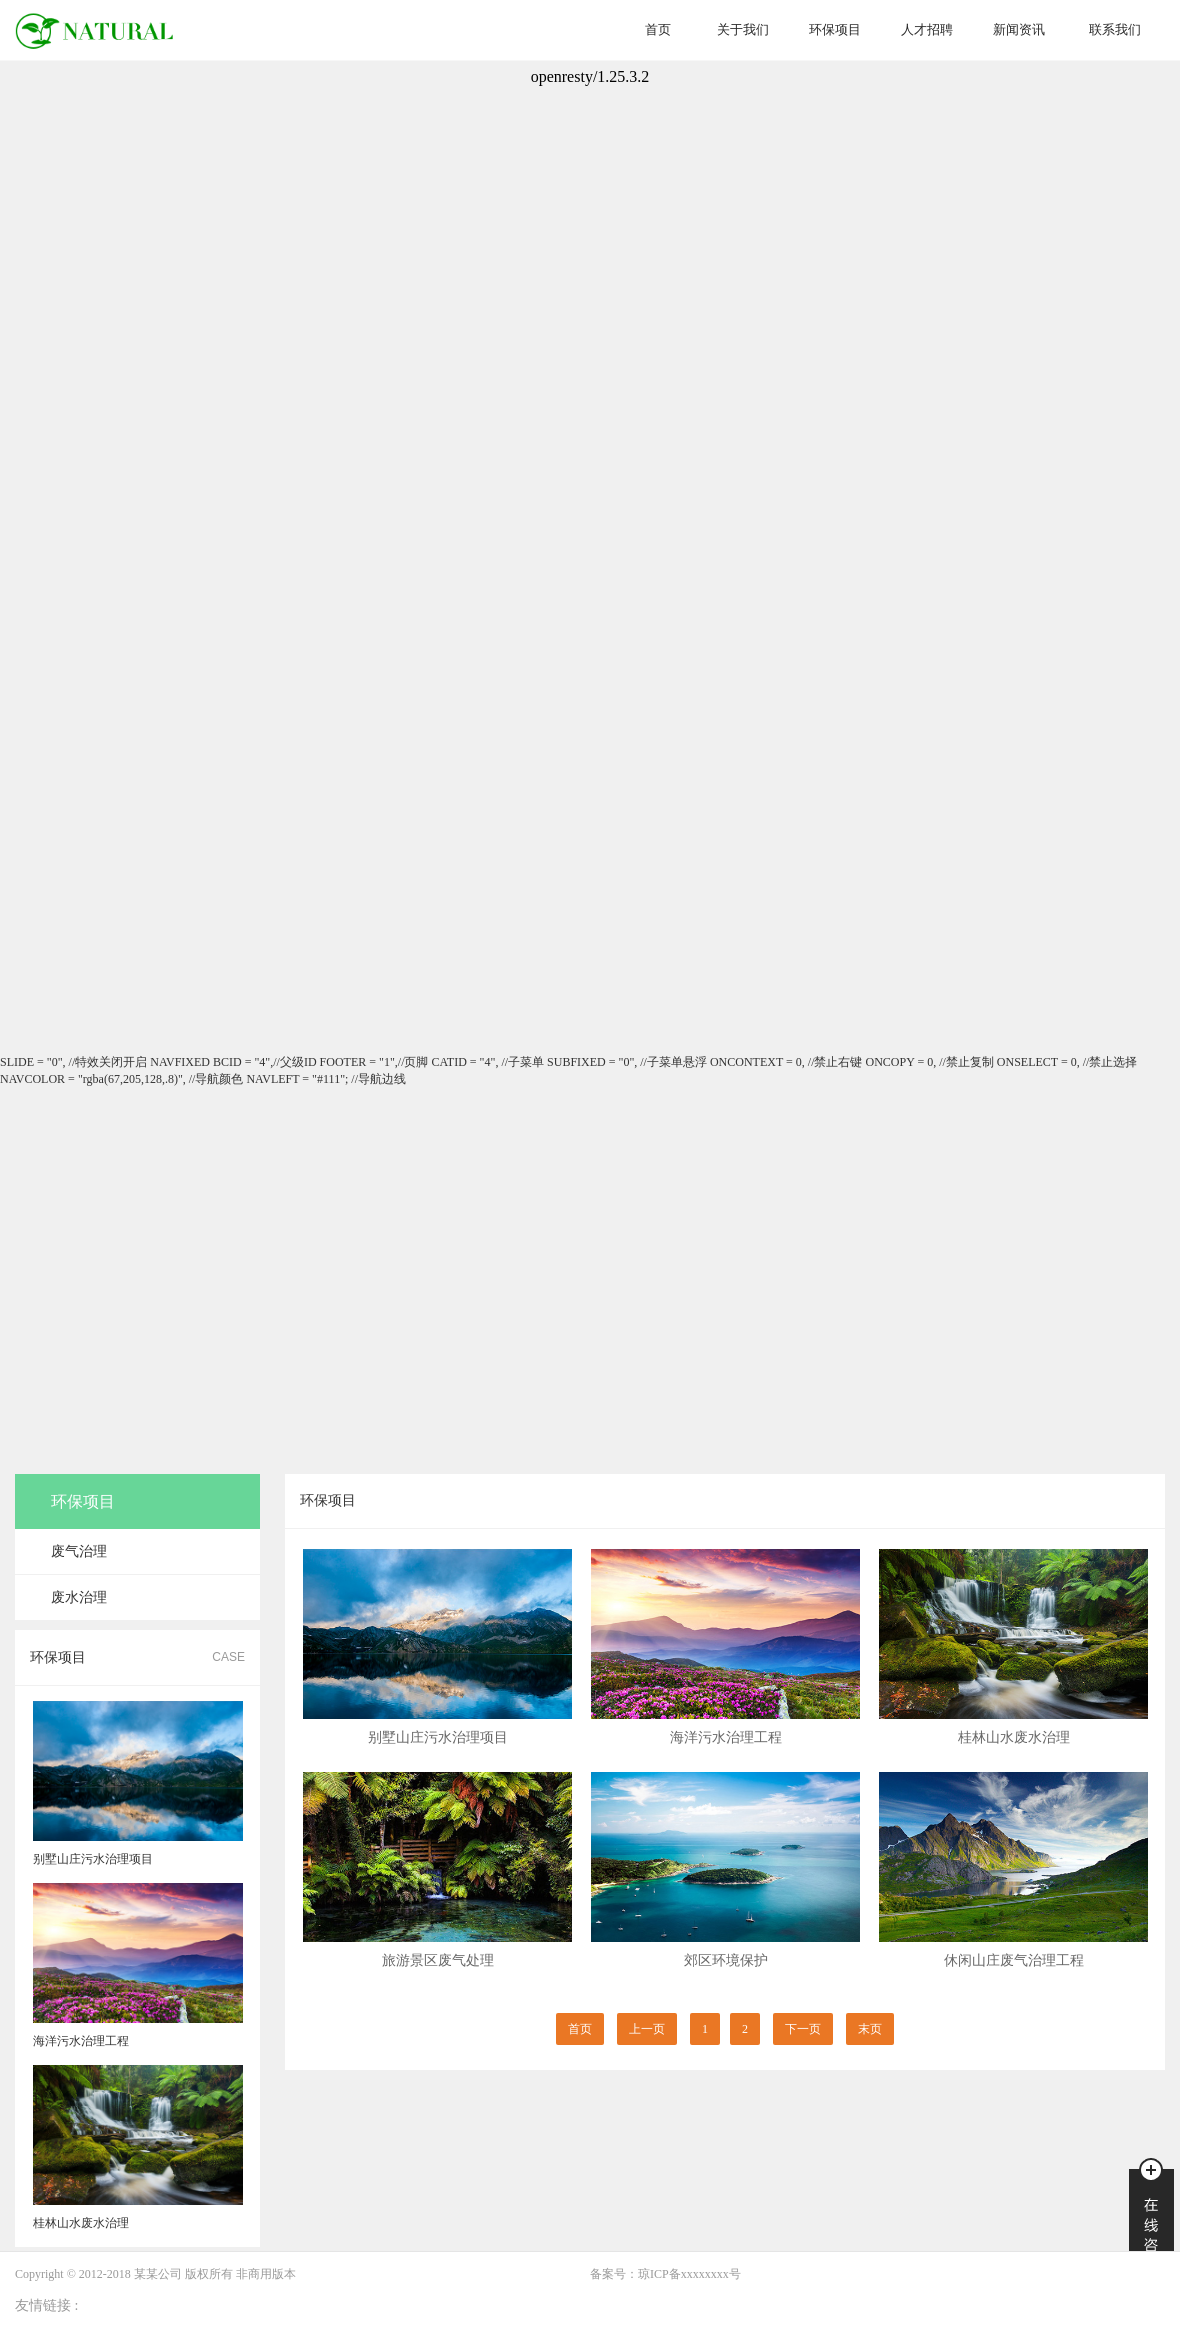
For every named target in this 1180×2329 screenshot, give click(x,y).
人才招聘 (927, 29)
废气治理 (79, 1551)
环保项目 (835, 29)
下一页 (803, 2029)
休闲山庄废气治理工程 (1014, 1960)
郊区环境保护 (726, 1960)
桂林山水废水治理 (1014, 1737)
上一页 (647, 2029)
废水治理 (79, 1597)
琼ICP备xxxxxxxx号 (689, 2274)
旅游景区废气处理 (438, 1960)
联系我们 (1115, 29)
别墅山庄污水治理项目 (438, 1737)
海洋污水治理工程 (726, 1737)
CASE (228, 1657)
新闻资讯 (1019, 29)
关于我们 (743, 29)
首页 (658, 29)
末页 (870, 2029)
